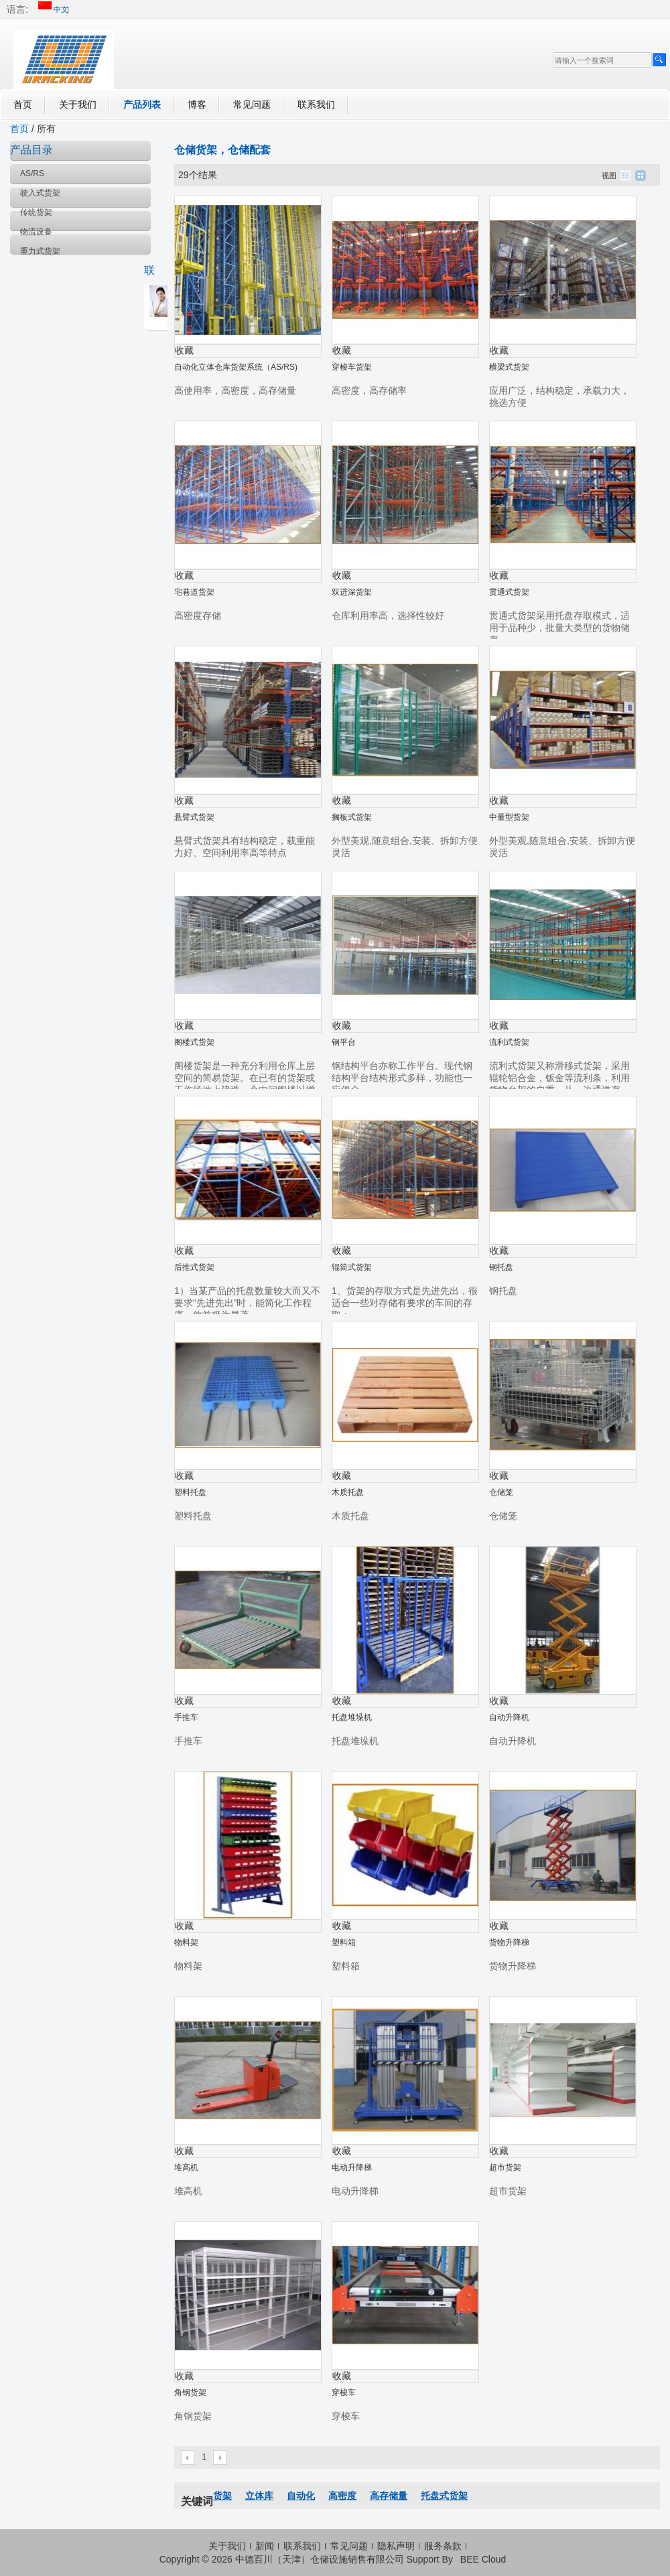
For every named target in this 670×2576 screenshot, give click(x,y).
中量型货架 (509, 817)
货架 (222, 2495)
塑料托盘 (190, 1492)
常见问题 (252, 104)
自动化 (301, 2495)
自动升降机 (509, 1717)
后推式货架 (194, 1267)
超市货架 (505, 2167)
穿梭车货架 (352, 367)
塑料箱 (344, 1942)
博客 (197, 104)
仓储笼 (501, 1492)
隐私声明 (396, 2546)
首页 (22, 104)
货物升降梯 (509, 1942)
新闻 (264, 2546)
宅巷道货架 (194, 592)
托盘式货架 (444, 2495)
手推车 (186, 1717)
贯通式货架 (509, 592)
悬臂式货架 (194, 817)
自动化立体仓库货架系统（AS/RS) (235, 367)
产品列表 (142, 104)
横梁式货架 (509, 367)
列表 (625, 175)
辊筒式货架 (352, 1267)
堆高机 (186, 2167)
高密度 (342, 2495)
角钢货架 (190, 2392)
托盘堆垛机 (352, 1717)
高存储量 (388, 2495)
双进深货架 (352, 592)
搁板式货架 (352, 817)
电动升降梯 (352, 2167)
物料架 (186, 1942)
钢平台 (344, 1042)
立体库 (259, 2495)
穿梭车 (344, 2392)
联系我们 (316, 104)
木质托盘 (348, 1492)
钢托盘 (501, 1267)
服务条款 (443, 2546)
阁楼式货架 (194, 1042)
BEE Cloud (483, 2559)
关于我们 (77, 104)
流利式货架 (509, 1042)
